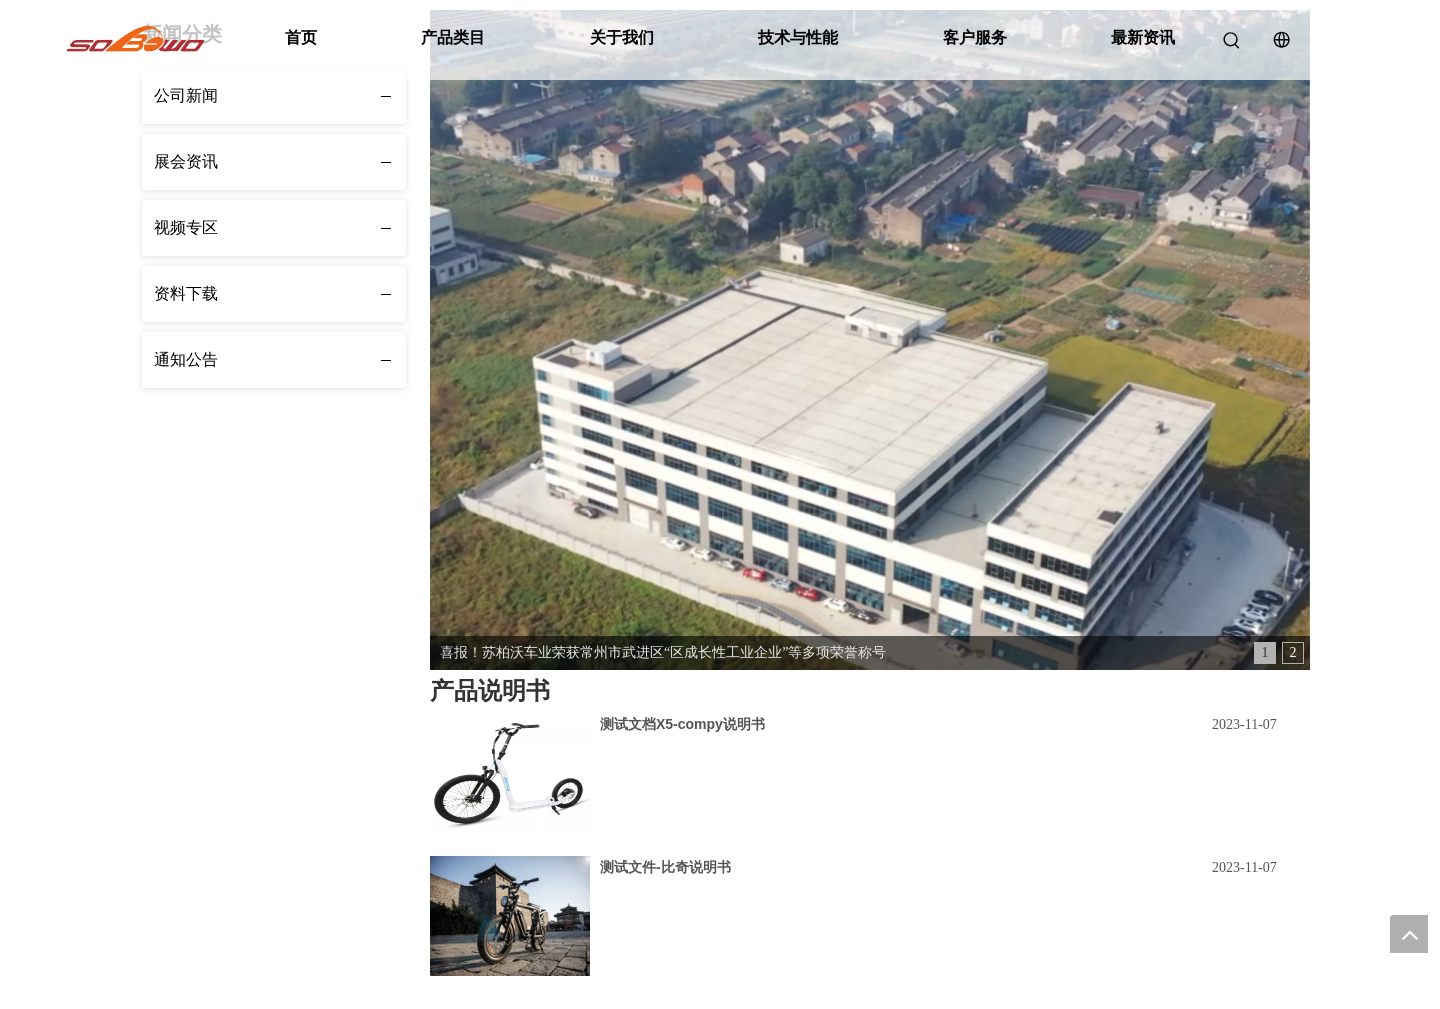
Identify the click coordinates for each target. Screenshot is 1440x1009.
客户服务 (975, 37)
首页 (301, 37)
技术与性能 (798, 37)
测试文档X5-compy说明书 (682, 724)
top (1409, 934)
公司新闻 (186, 95)
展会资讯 (186, 161)
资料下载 (186, 293)
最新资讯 (1143, 37)
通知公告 (186, 359)
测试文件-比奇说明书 (665, 867)
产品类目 (453, 37)
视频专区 (186, 227)
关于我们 (622, 37)
